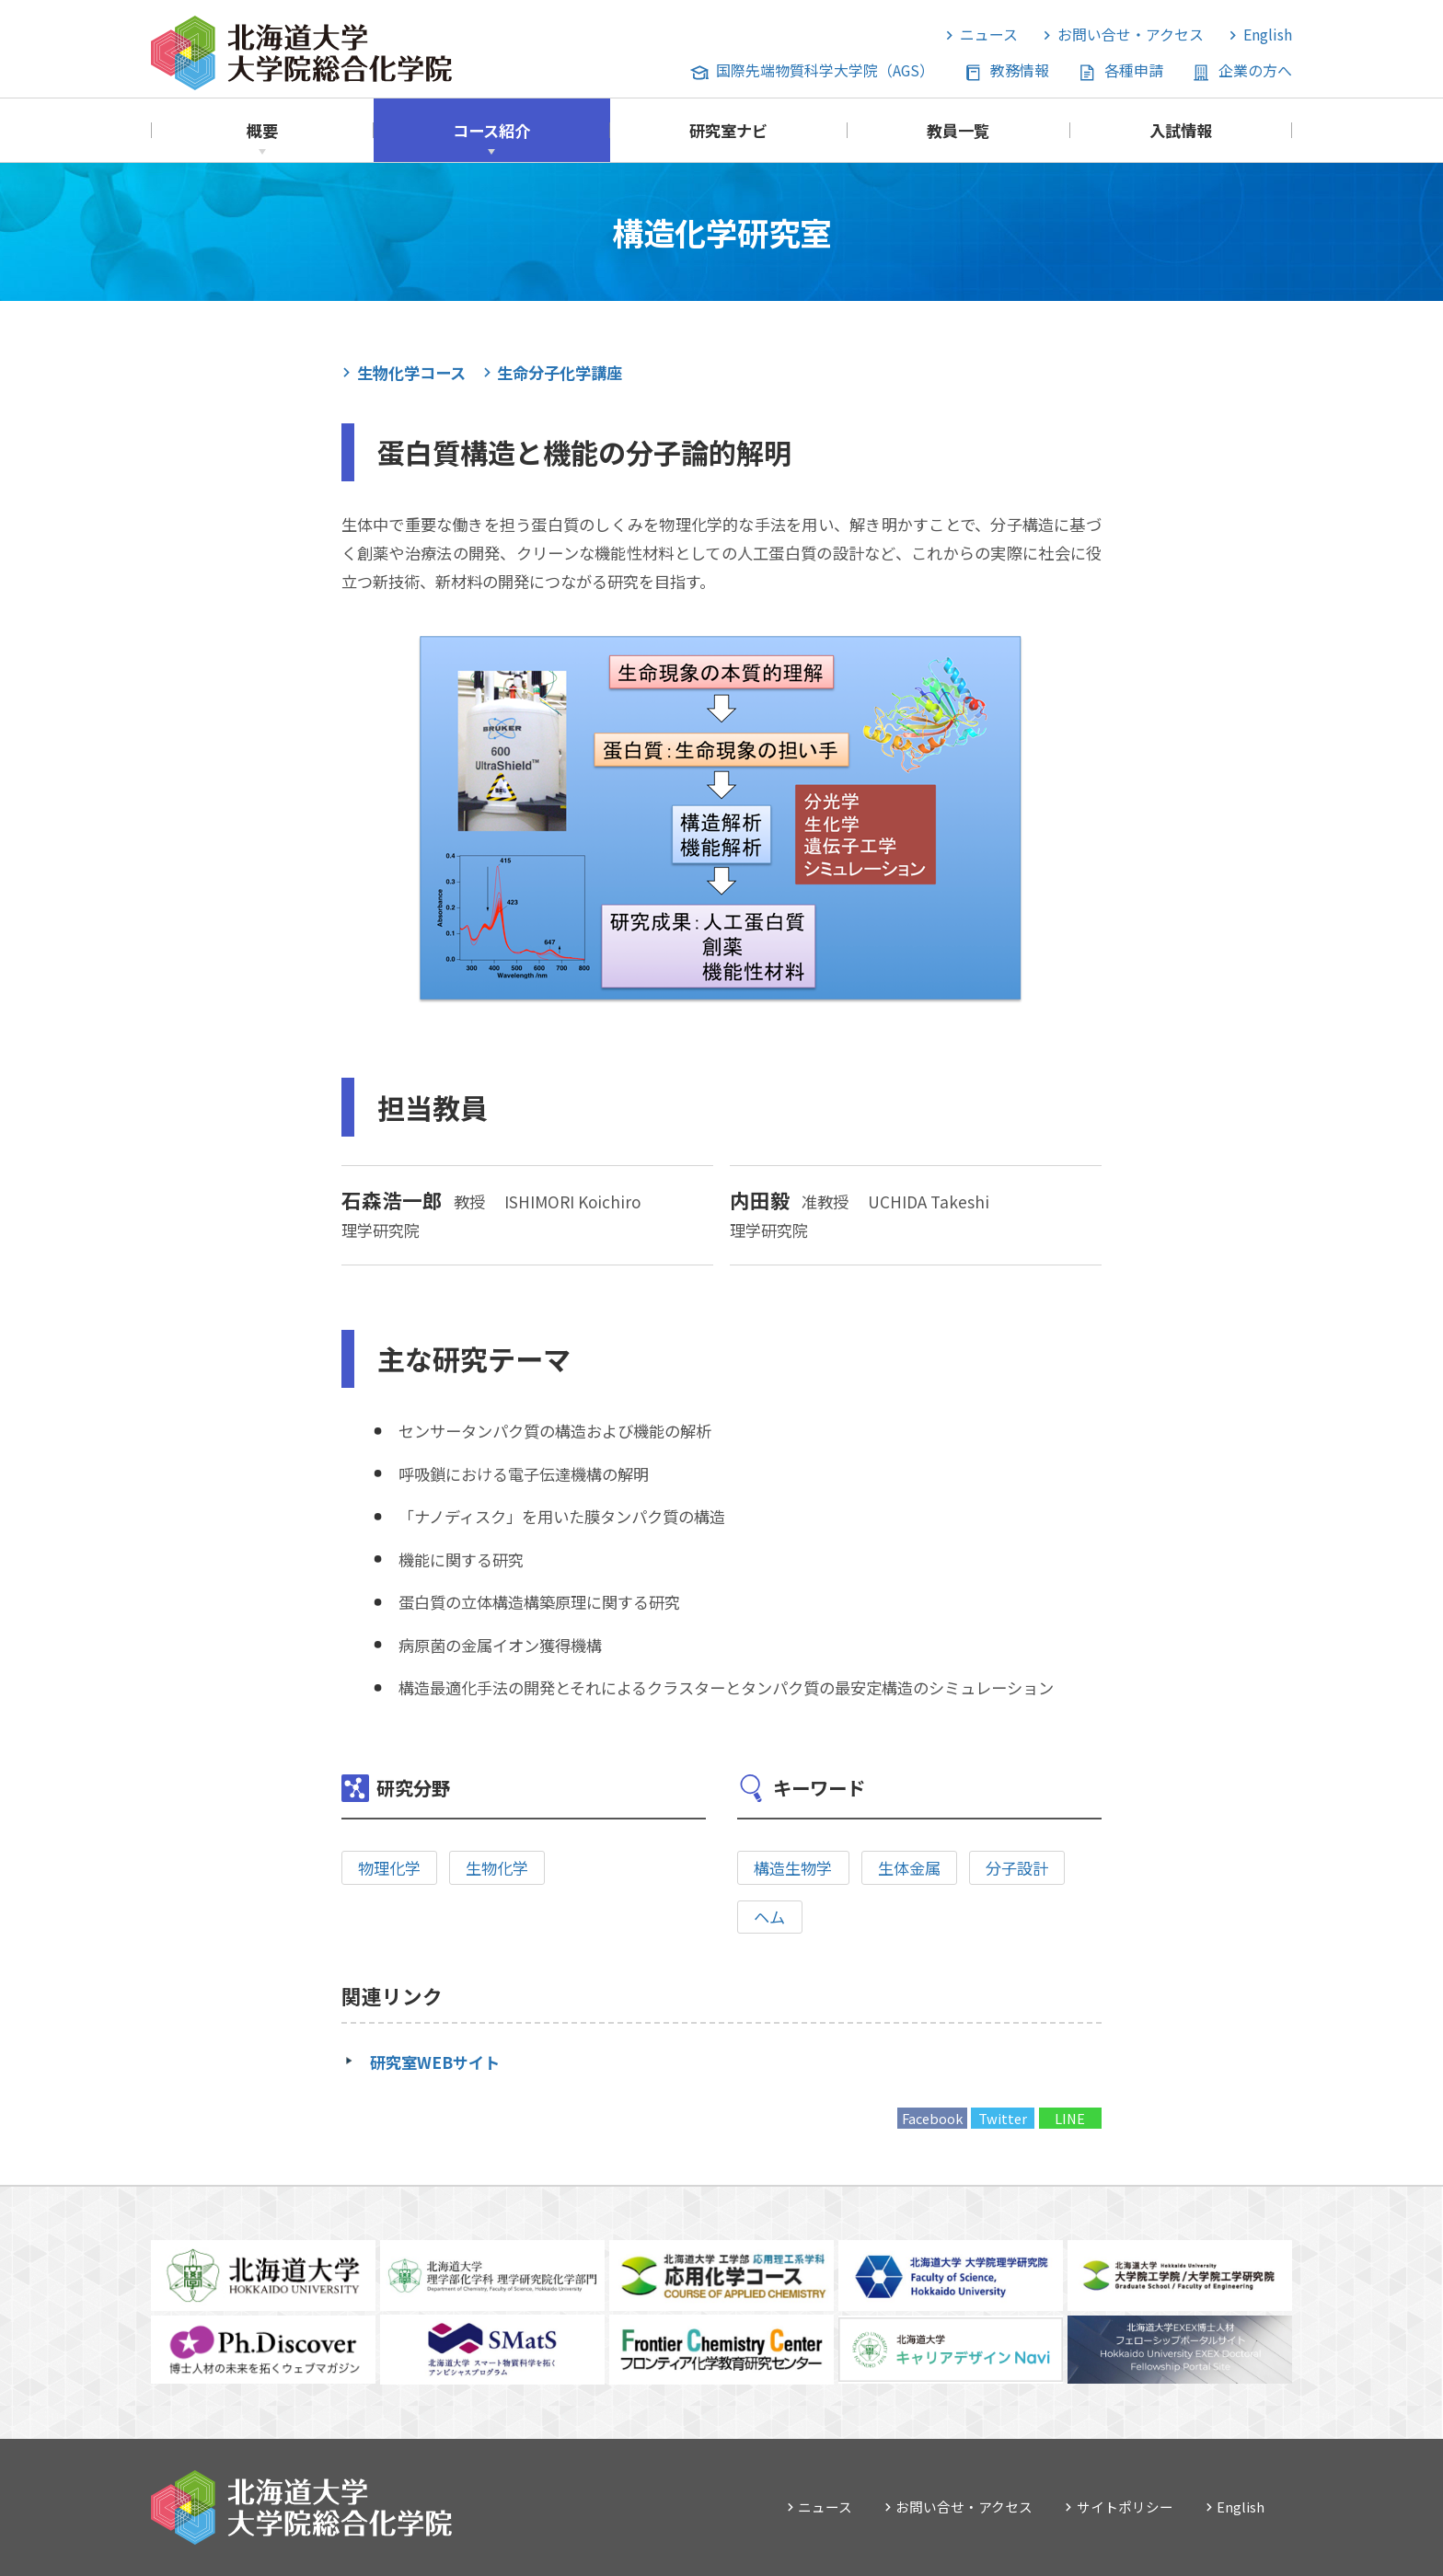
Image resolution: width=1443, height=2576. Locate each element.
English (1267, 34)
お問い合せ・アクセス (1130, 34)
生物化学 (497, 1867)
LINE (1070, 2118)
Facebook (933, 2118)
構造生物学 (793, 1867)
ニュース (989, 34)
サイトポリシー (1125, 2506)
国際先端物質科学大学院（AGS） (825, 70)
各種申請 (1133, 70)
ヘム (769, 1916)
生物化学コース (411, 372)
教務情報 (1019, 70)
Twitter (1002, 2118)
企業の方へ (1255, 70)
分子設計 (1017, 1867)
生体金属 (909, 1867)
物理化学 (389, 1867)
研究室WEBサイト (435, 2062)
